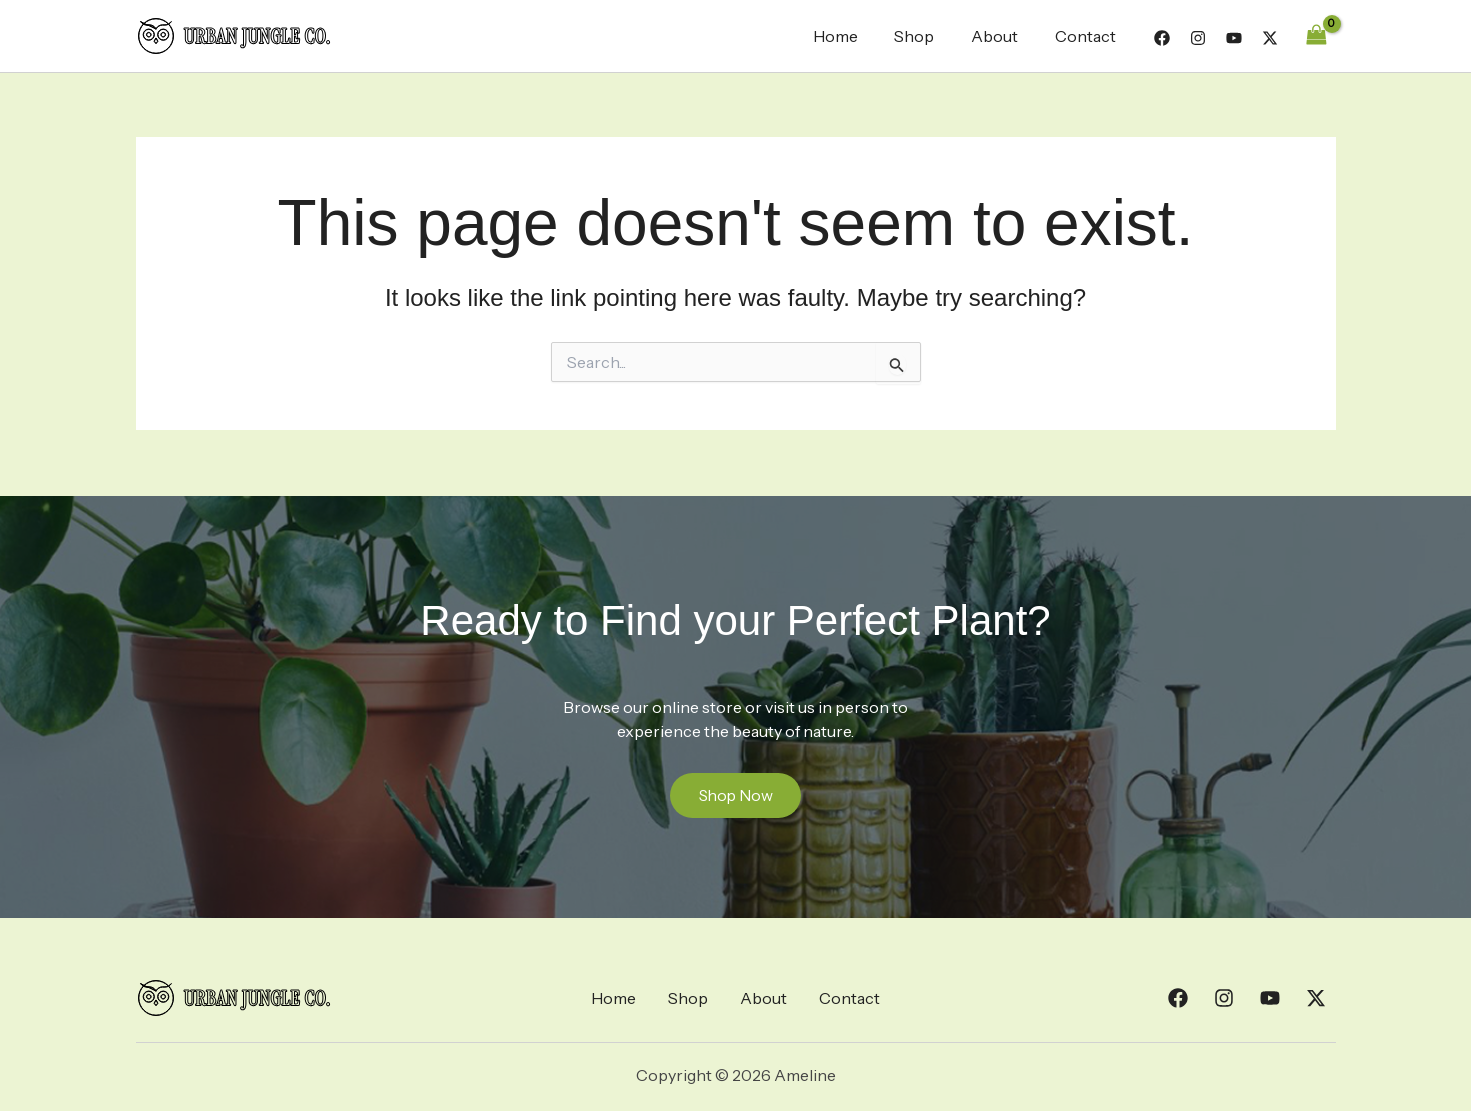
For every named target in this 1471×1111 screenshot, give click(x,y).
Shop (926, 36)
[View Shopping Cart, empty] (1317, 35)
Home (851, 36)
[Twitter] (1270, 38)
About (1001, 36)
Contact (1087, 36)
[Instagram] (1198, 38)
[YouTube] (1234, 38)
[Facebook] (1162, 38)
